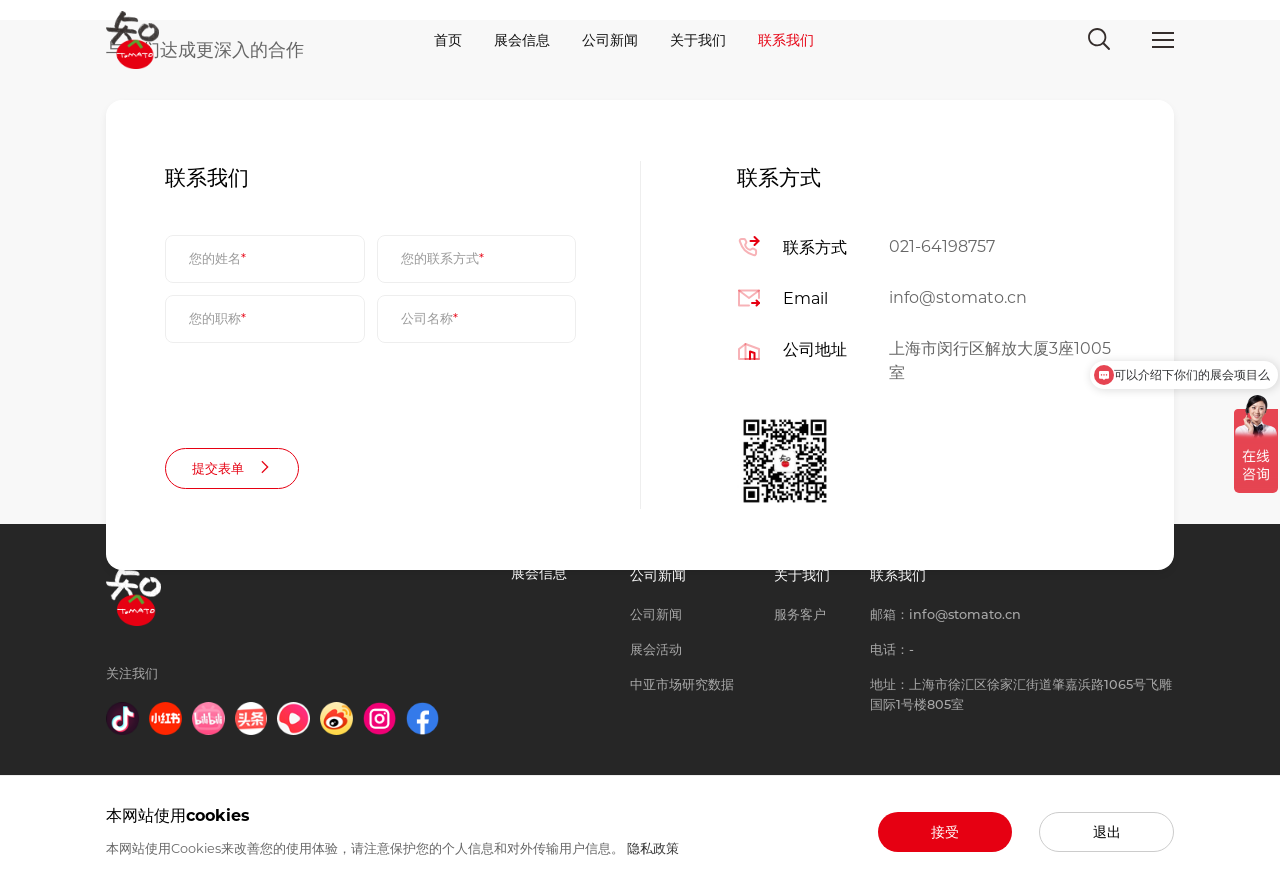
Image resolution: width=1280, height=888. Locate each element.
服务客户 (800, 614)
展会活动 (656, 649)
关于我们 (698, 40)
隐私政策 (653, 848)
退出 (1107, 832)
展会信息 (522, 40)
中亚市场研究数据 (682, 684)
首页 (448, 40)
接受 (945, 832)
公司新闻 (610, 40)
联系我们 (786, 40)
